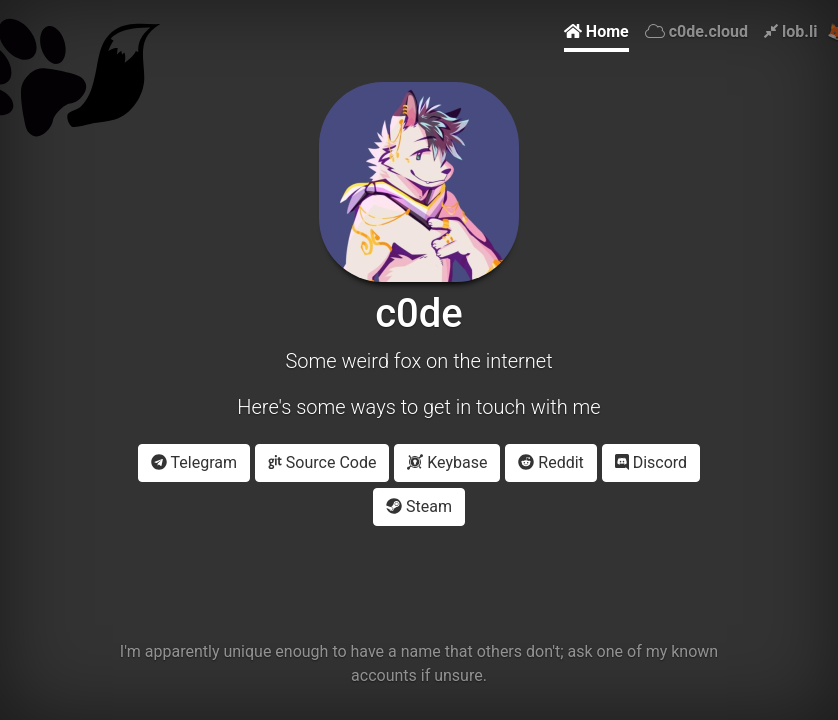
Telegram (194, 462)
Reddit (550, 462)
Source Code (322, 462)
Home (596, 31)
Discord (651, 462)
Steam (419, 506)
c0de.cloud (696, 31)
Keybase (447, 462)
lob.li (790, 31)
